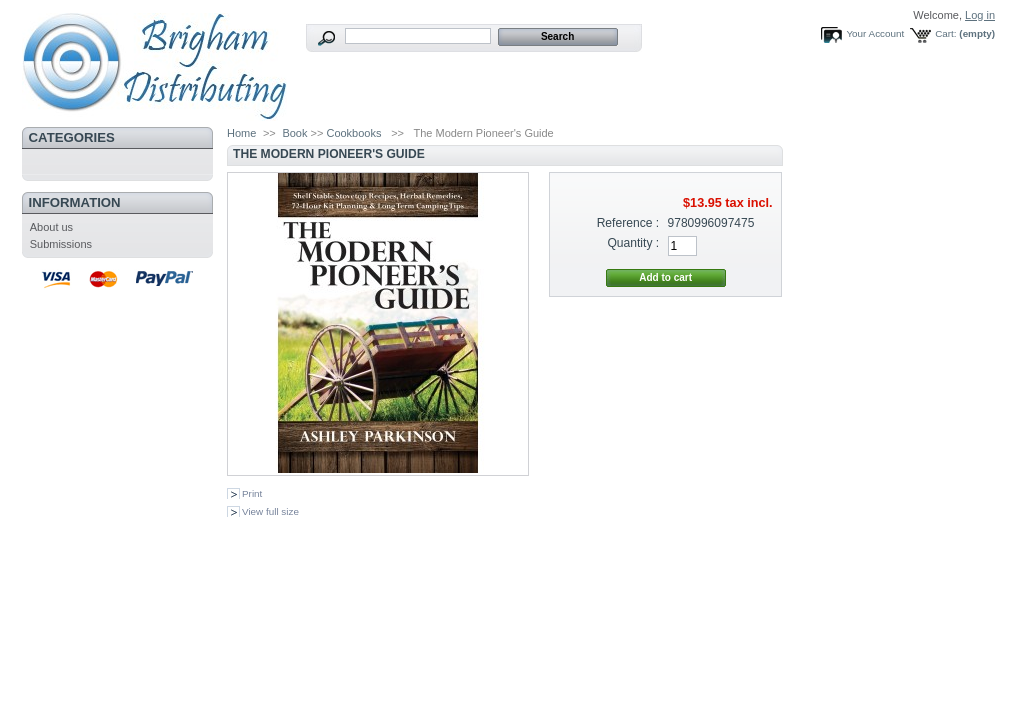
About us (51, 227)
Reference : (628, 223)
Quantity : (633, 243)
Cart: (945, 33)
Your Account (875, 33)
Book (294, 133)
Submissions (61, 244)
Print (252, 493)
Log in (980, 15)
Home (241, 133)
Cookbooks (353, 133)
